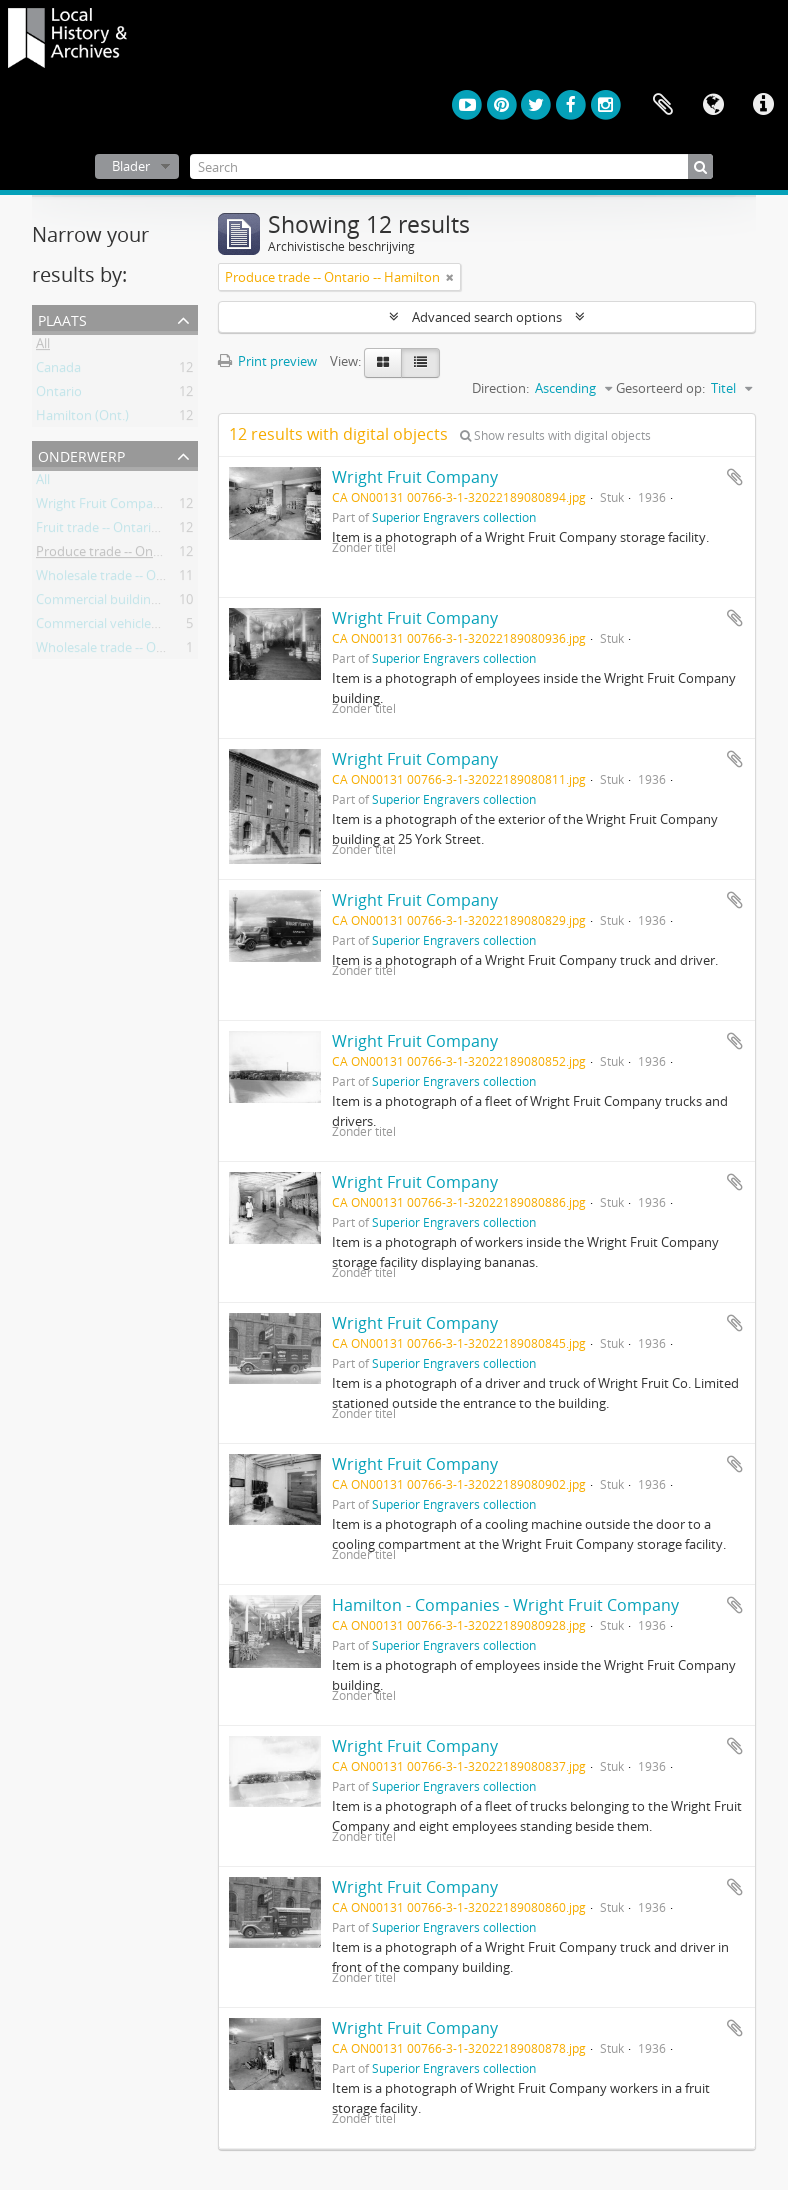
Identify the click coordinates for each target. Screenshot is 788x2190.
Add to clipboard (735, 477)
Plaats (62, 318)
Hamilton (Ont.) (82, 419)
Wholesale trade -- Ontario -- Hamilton (149, 579)
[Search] (452, 166)
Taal (713, 105)
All (43, 347)
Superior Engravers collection (454, 517)
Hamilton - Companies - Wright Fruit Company (505, 1605)
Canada (58, 371)
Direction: (500, 388)
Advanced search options (487, 317)
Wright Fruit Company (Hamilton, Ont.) (151, 507)
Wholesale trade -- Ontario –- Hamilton (150, 651)
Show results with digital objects (555, 435)
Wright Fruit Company (415, 477)
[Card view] (383, 363)
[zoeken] (700, 166)
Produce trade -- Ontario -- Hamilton (143, 555)
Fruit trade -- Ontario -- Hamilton (132, 531)
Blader (131, 166)
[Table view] (420, 363)
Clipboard (663, 105)
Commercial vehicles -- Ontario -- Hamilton (161, 627)
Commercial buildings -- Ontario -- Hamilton (165, 603)
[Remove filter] (450, 277)
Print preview (267, 361)
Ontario (59, 395)
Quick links (763, 105)
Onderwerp (81, 454)
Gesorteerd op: (660, 388)
